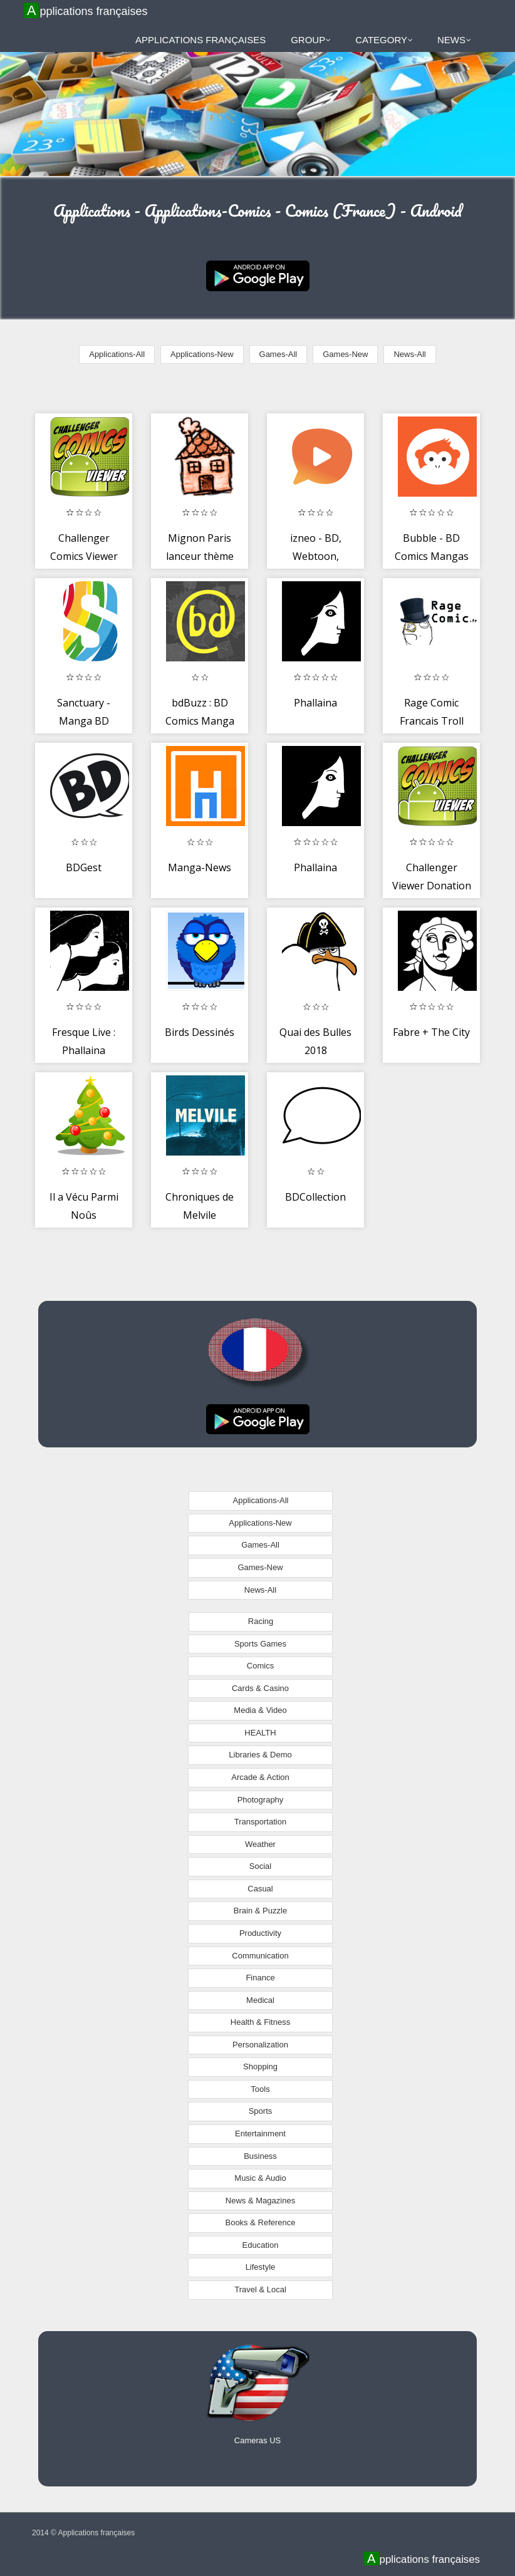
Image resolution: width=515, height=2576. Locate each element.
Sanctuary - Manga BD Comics (83, 721)
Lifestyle (261, 2267)
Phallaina (315, 703)
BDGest (83, 867)
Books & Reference (260, 2222)
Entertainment (260, 2133)
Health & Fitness (260, 2022)
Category (384, 39)
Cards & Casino (260, 1688)
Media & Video (260, 1710)
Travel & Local (260, 2289)
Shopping (260, 2066)
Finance (260, 1977)
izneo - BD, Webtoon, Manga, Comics (315, 556)
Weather (260, 1844)
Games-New (345, 354)
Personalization (260, 2044)
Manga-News (199, 867)
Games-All (278, 354)
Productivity (260, 1933)
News (454, 39)
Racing (260, 1621)
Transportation (260, 1821)
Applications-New (201, 354)
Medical (260, 2000)
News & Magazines (260, 2200)
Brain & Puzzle (260, 1910)
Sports (261, 2111)
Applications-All (117, 354)
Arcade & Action (260, 1777)
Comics (260, 1665)
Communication (260, 1955)
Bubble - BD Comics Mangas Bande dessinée (432, 556)
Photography (260, 1799)
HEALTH (260, 1732)
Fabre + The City (431, 1032)
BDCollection (315, 1197)
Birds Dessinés (199, 1032)
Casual (260, 1888)
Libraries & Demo (260, 1754)
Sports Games (260, 1643)
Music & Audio (260, 2178)
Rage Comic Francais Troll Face (432, 721)
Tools (260, 2089)
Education (260, 2245)
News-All (409, 354)
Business (260, 2156)
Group (311, 39)
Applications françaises (87, 10)
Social (260, 1866)
